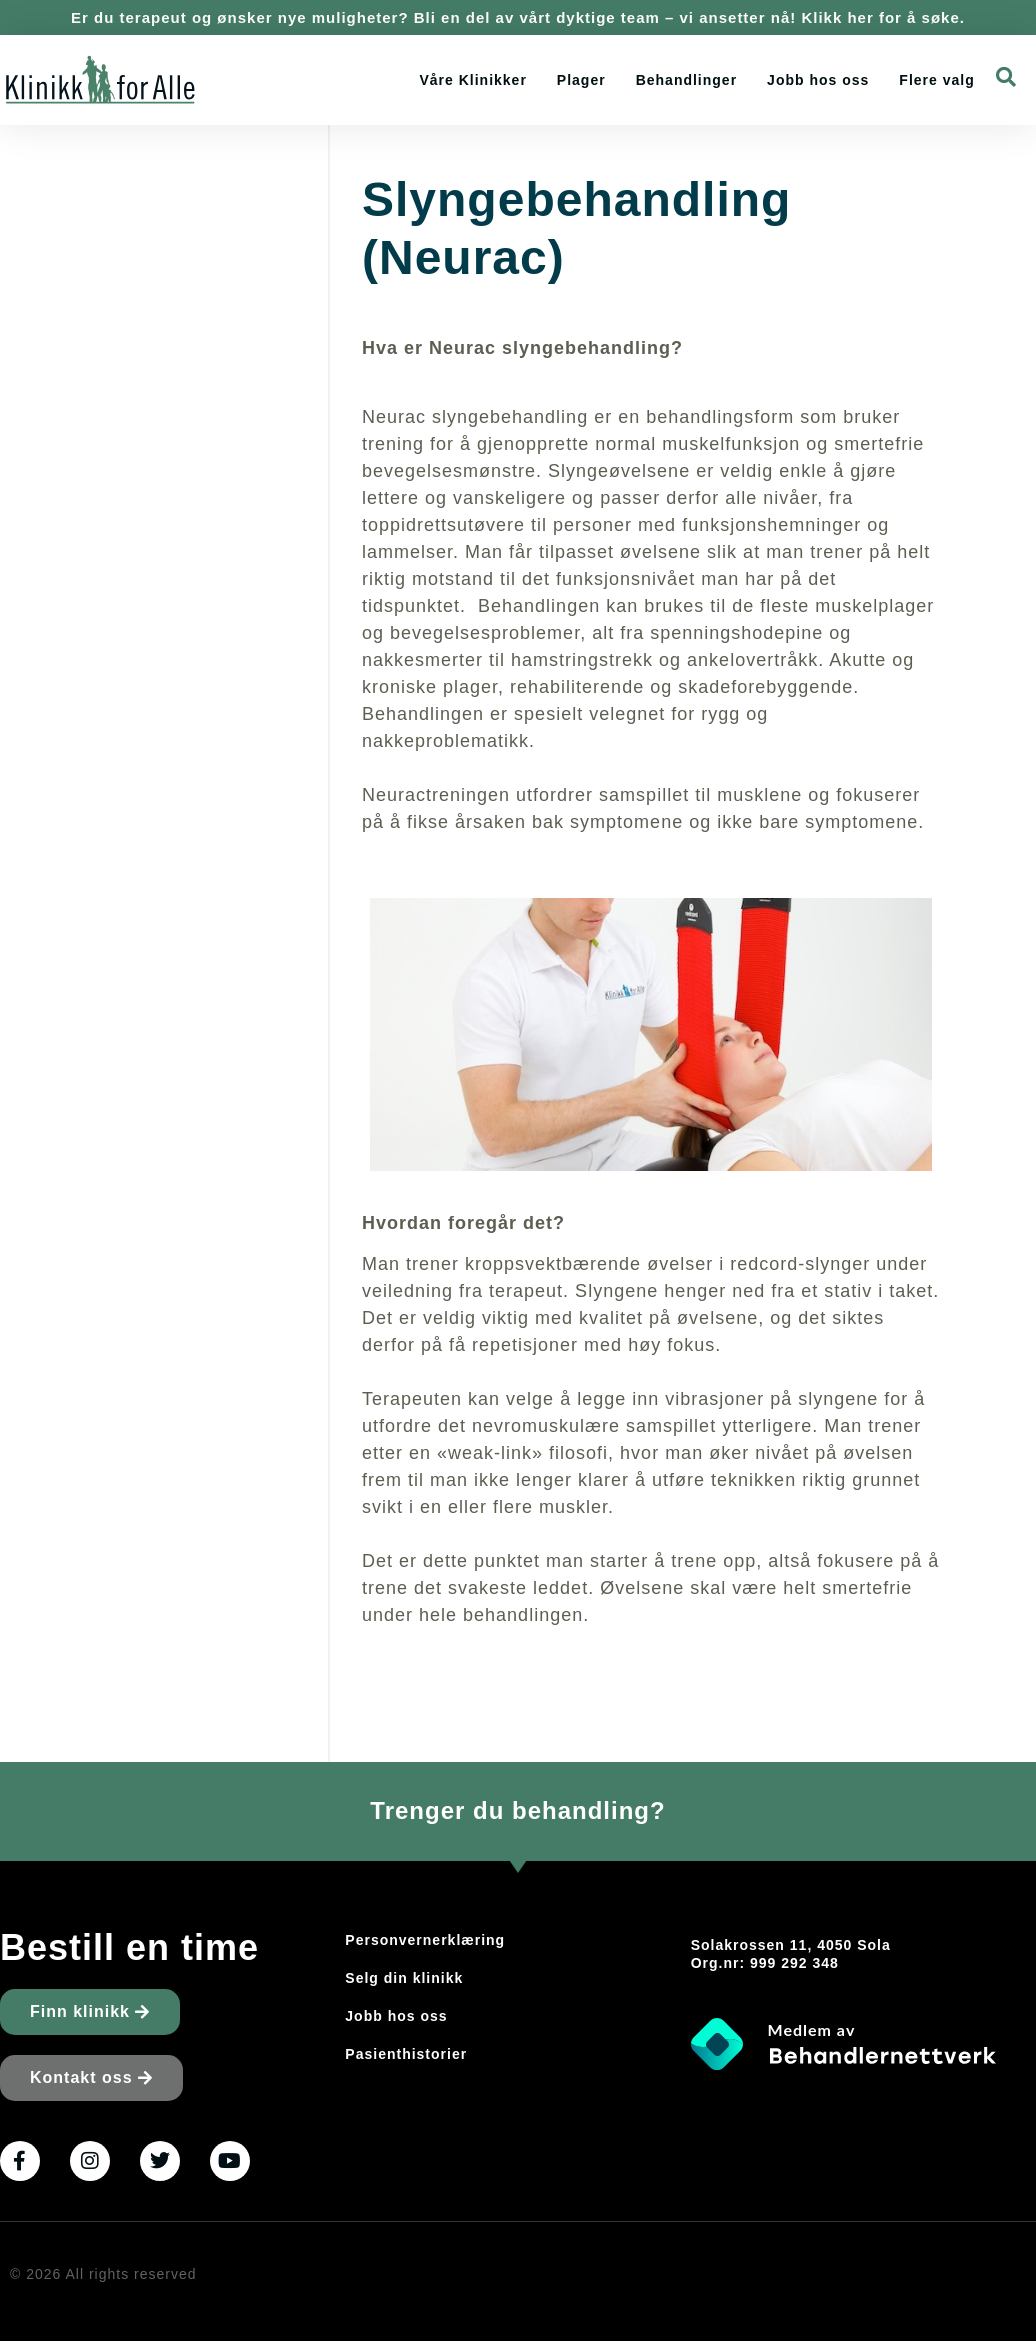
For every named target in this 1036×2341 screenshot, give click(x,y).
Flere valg (936, 80)
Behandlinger (686, 80)
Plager (581, 80)
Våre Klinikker (472, 80)
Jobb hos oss (818, 80)
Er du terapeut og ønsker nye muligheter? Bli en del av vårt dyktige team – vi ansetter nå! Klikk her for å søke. (518, 17)
